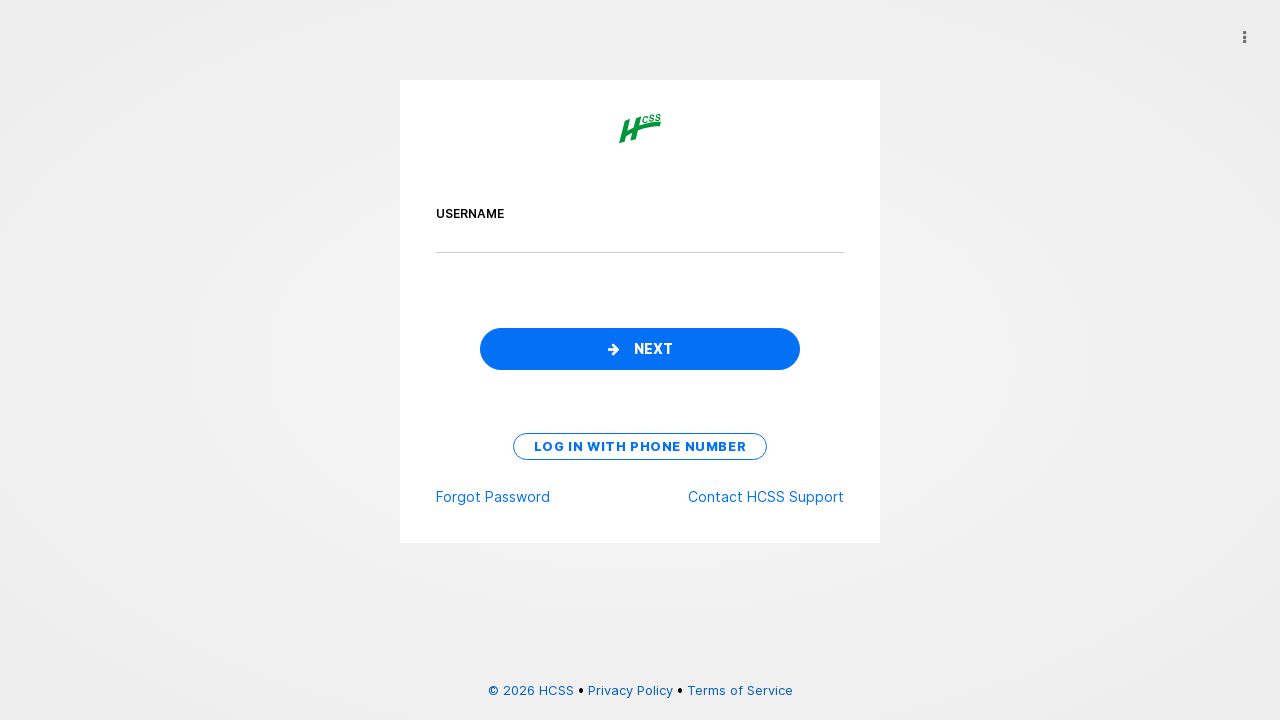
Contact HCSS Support (766, 496)
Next (640, 349)
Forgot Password (493, 496)
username (470, 213)
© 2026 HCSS (531, 690)
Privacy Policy (630, 690)
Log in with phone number (640, 446)
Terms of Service (740, 690)
